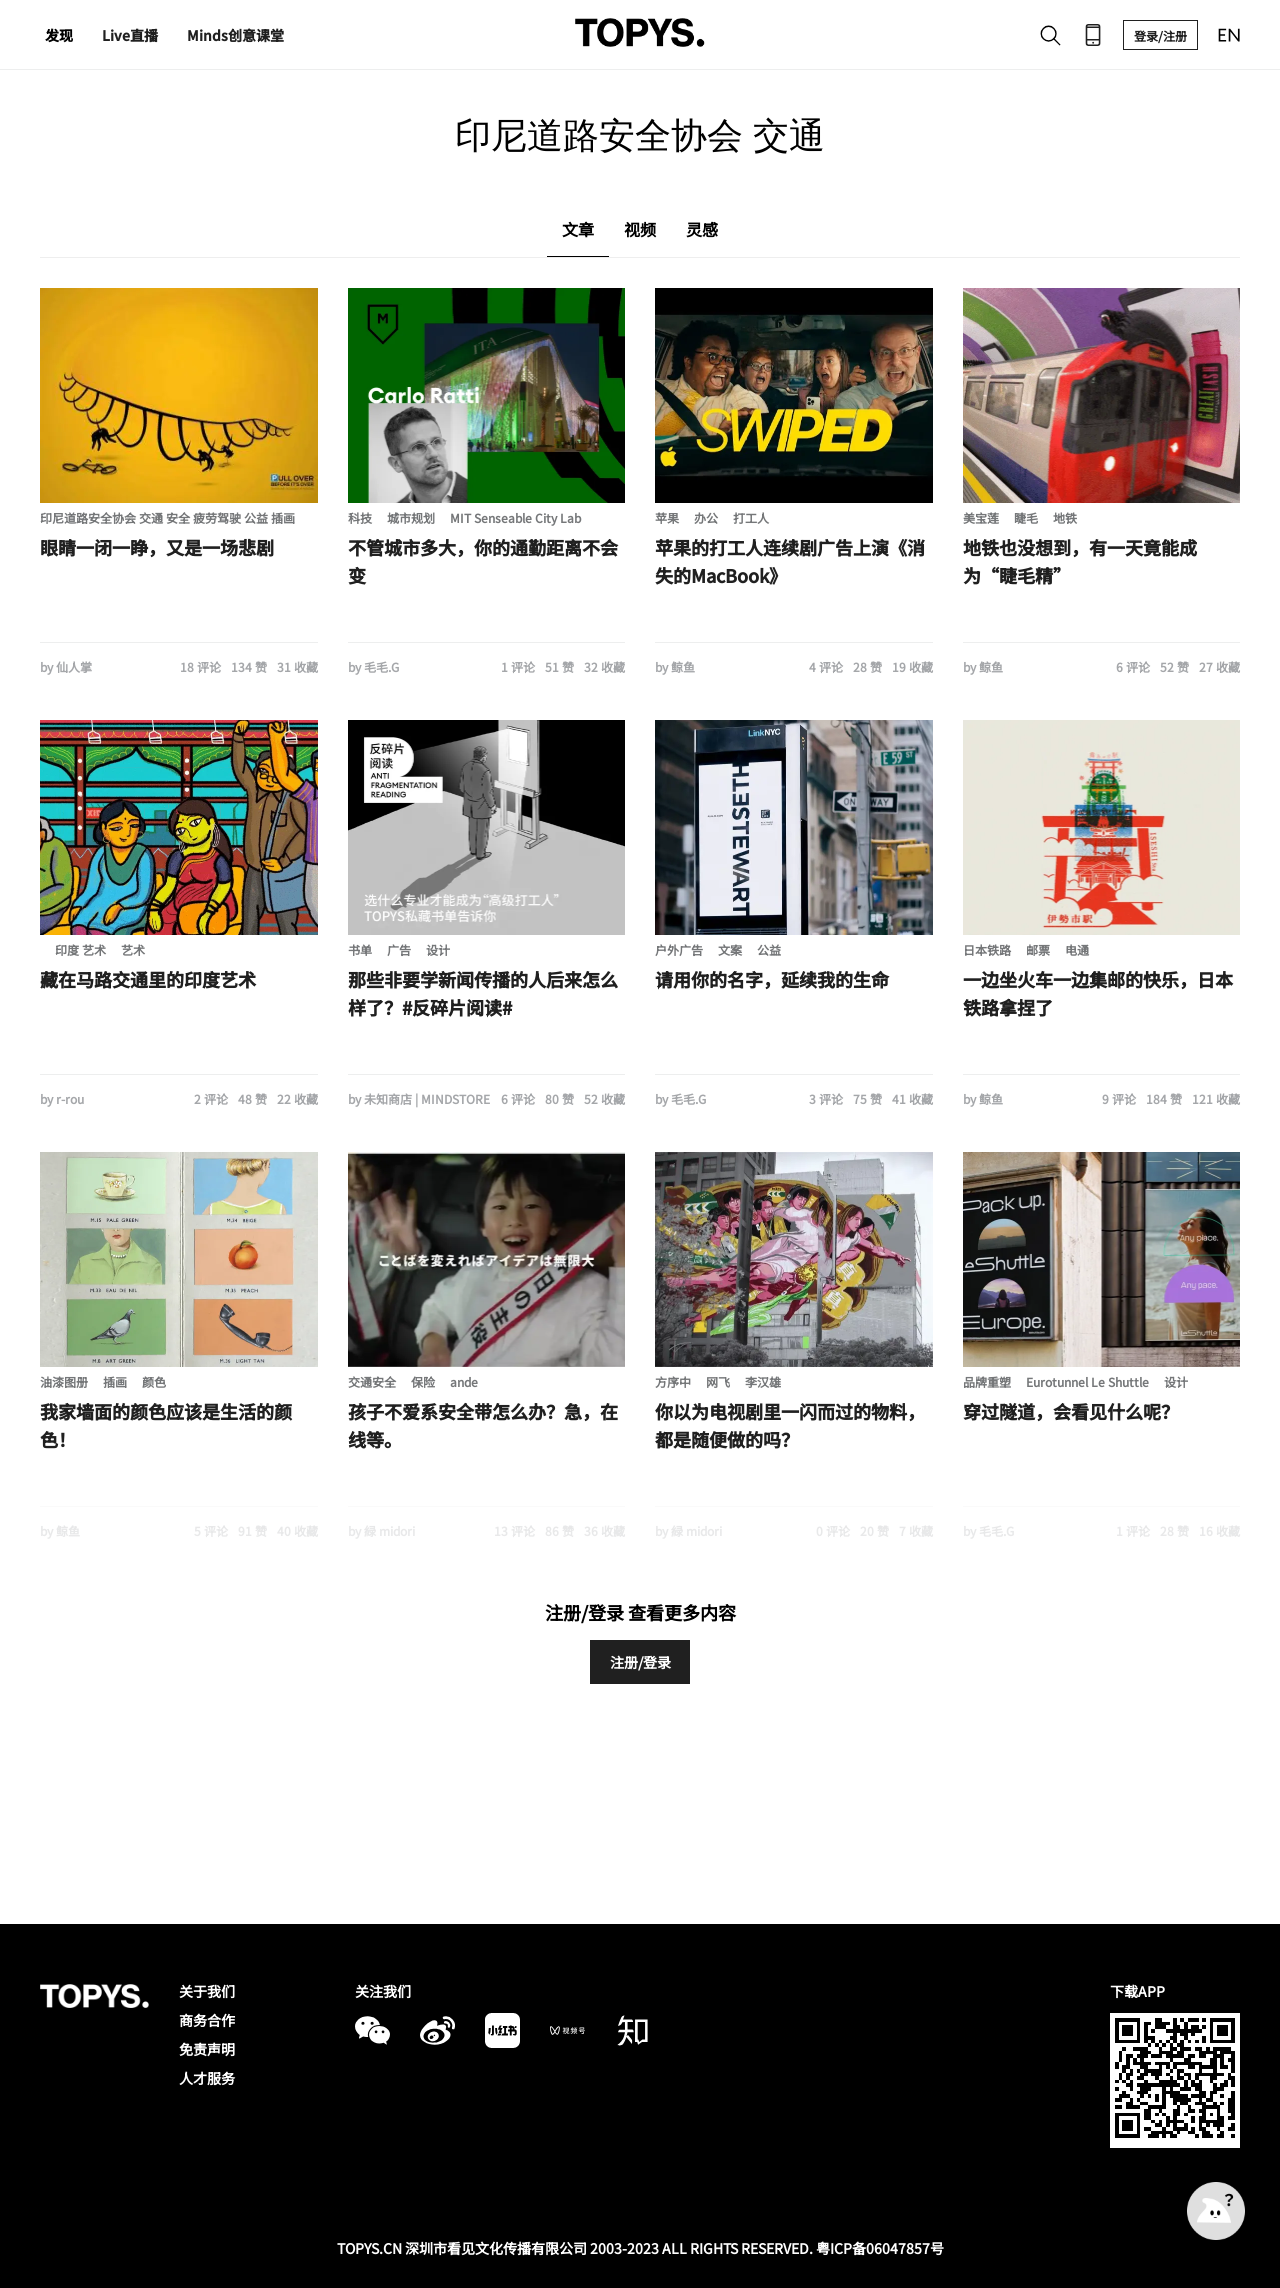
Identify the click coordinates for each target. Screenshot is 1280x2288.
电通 (1077, 949)
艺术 (133, 949)
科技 (360, 517)
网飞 (718, 1381)
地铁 (1065, 517)
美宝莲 (981, 517)
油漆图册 (64, 1381)
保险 (423, 1381)
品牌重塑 (987, 1381)
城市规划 (411, 517)
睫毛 (1026, 517)
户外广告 (679, 949)
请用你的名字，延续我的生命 (772, 979)
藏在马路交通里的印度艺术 (148, 979)
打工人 (751, 517)
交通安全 (372, 1381)
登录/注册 (1160, 35)
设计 (438, 949)
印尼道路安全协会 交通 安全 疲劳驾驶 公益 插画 (167, 517)
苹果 (667, 517)
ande (464, 1381)
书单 (360, 949)
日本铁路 (987, 949)
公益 (769, 949)
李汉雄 (763, 1381)
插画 (115, 1381)
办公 (706, 517)
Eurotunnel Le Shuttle (1087, 1381)
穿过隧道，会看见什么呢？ (1071, 1411)
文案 (730, 949)
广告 (399, 949)
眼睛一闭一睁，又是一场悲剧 (157, 547)
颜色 (154, 1381)
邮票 (1038, 949)
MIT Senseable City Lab (515, 517)
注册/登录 (640, 1662)
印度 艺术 (80, 949)
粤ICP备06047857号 (880, 2248)
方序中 (673, 1381)
